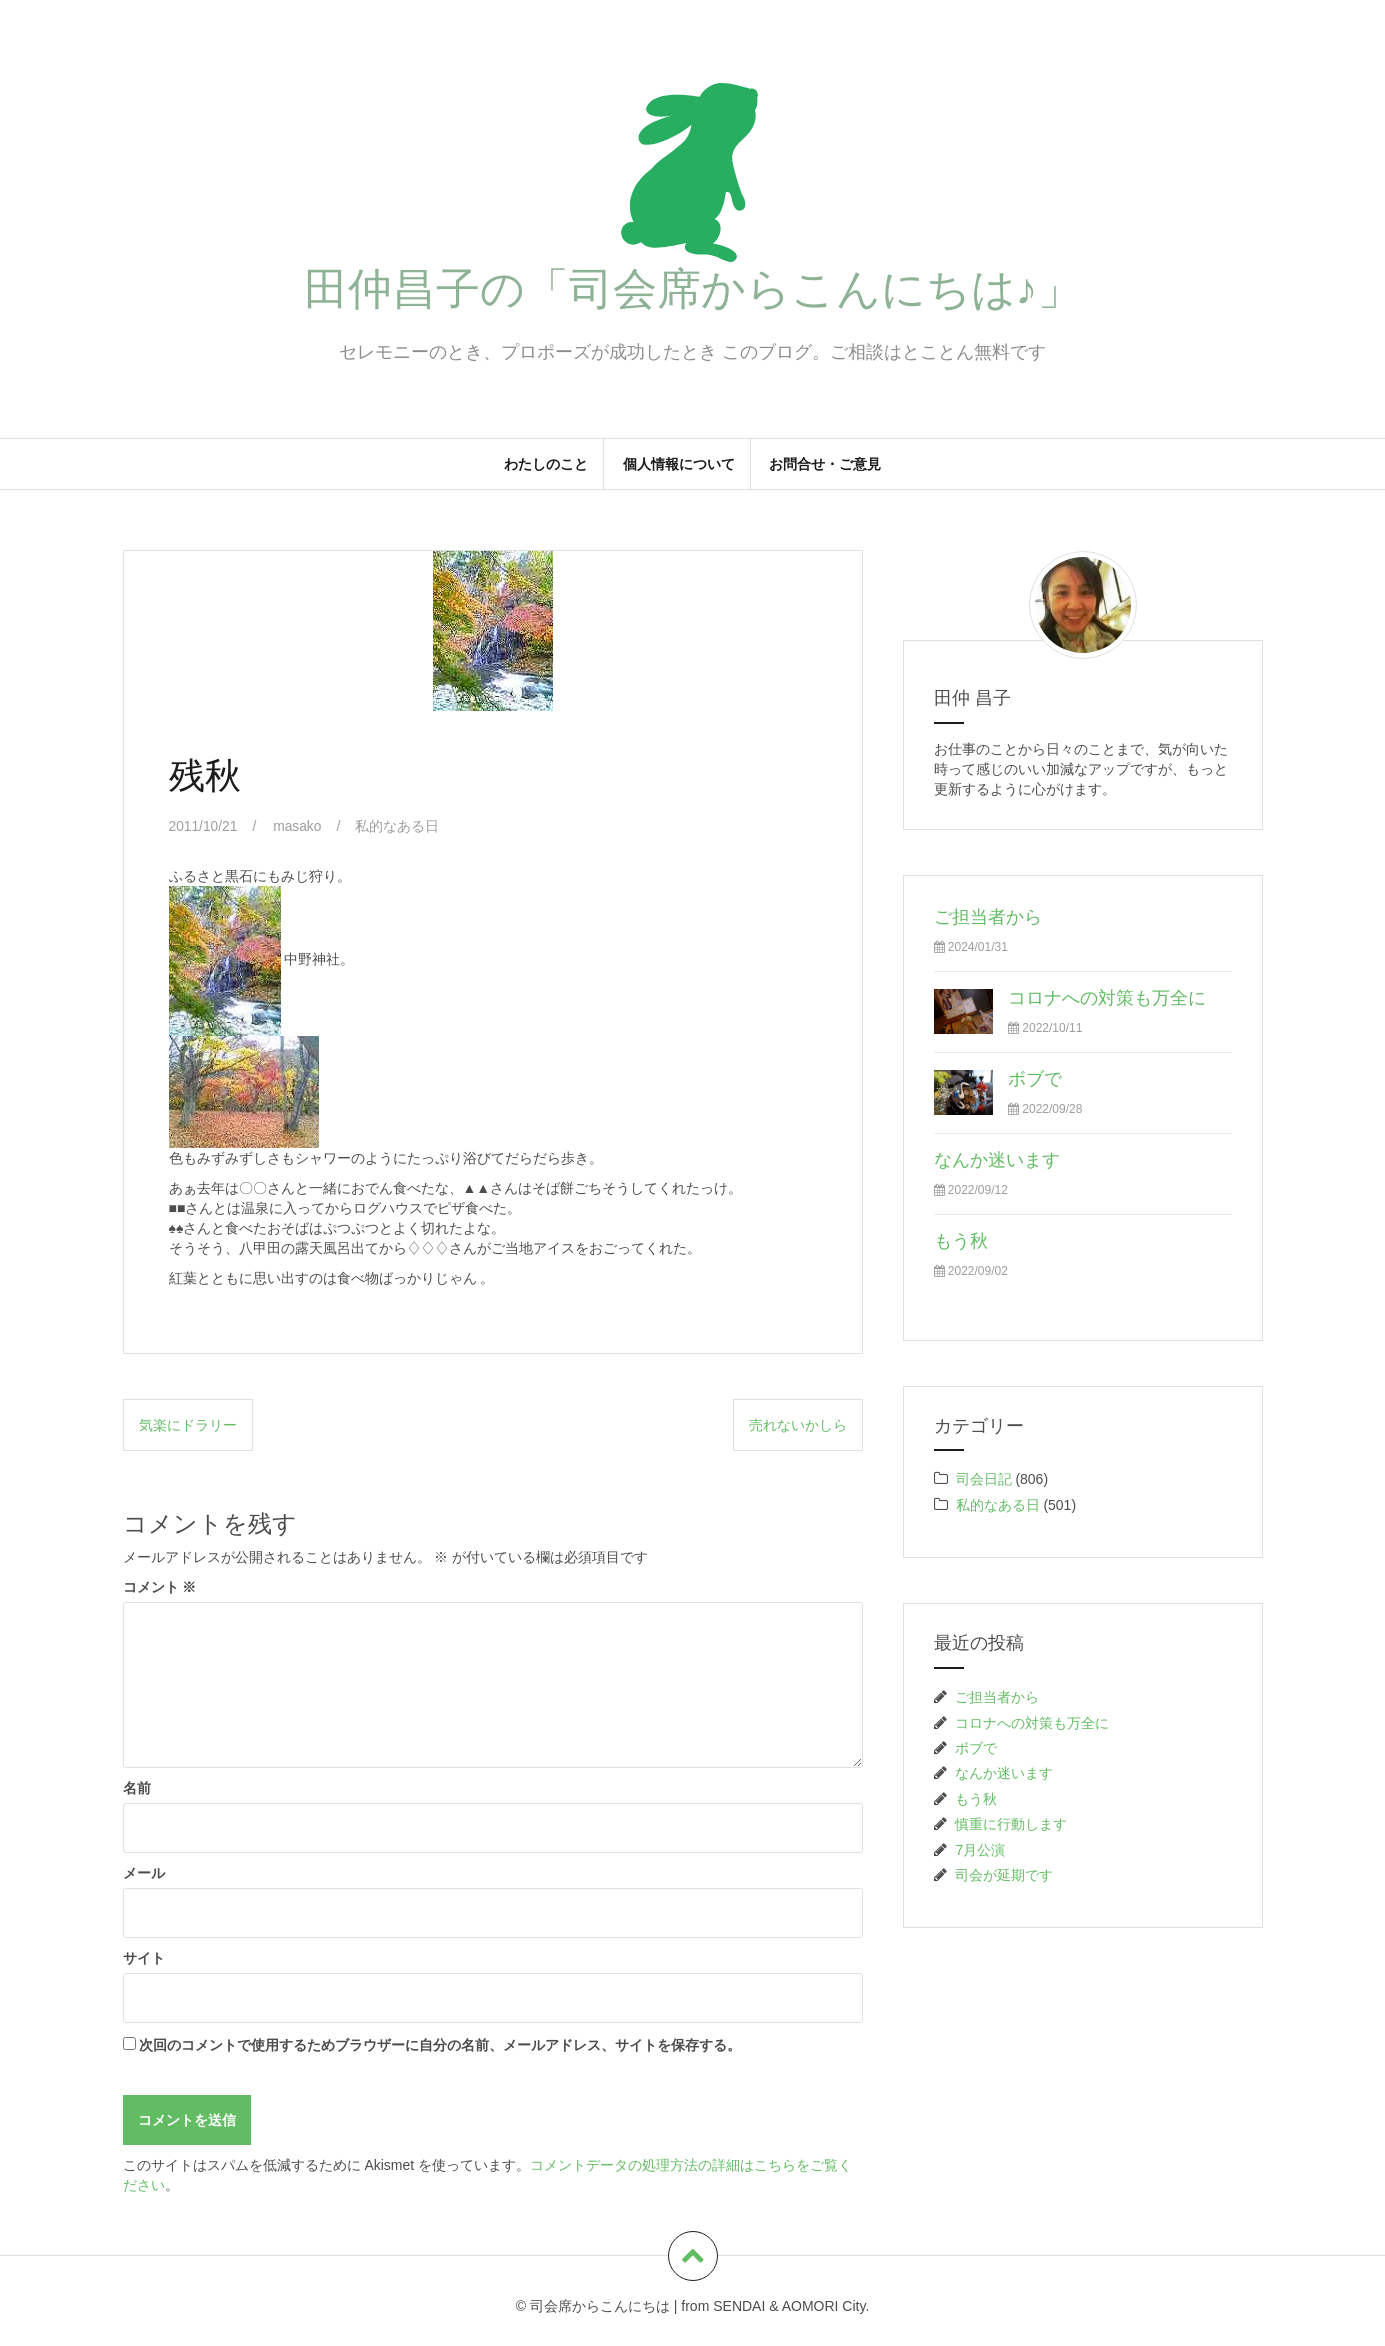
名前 (137, 1788)
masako (298, 826)
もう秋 (961, 1241)
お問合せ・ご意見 (825, 464)
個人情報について (679, 464)
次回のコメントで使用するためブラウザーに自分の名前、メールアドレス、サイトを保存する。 (440, 2045)
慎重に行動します (1011, 1824)
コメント (160, 1587)
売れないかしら (798, 1424)
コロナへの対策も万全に (1107, 998)
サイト (144, 1958)
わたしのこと (546, 464)
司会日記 (984, 1479)
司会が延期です (1004, 1875)
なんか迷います (997, 1160)
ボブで (1035, 1079)
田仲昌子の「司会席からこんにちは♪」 (693, 288)
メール (144, 1873)
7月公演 (980, 1850)
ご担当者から (988, 917)
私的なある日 (399, 826)
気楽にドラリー (188, 1424)
